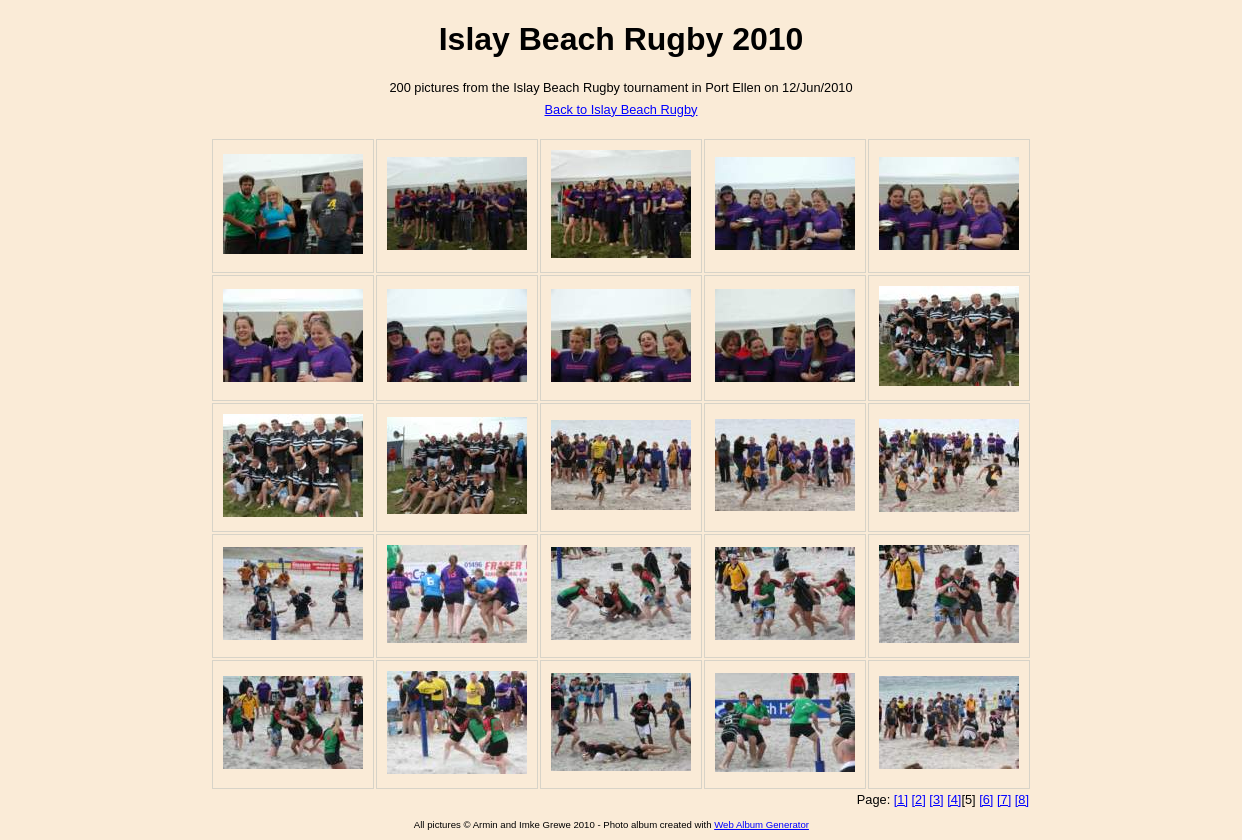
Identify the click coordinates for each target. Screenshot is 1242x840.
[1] (901, 799)
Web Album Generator (761, 824)
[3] (936, 799)
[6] (986, 799)
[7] (1004, 799)
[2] (919, 799)
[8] (1022, 799)
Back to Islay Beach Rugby (621, 109)
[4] (954, 799)
